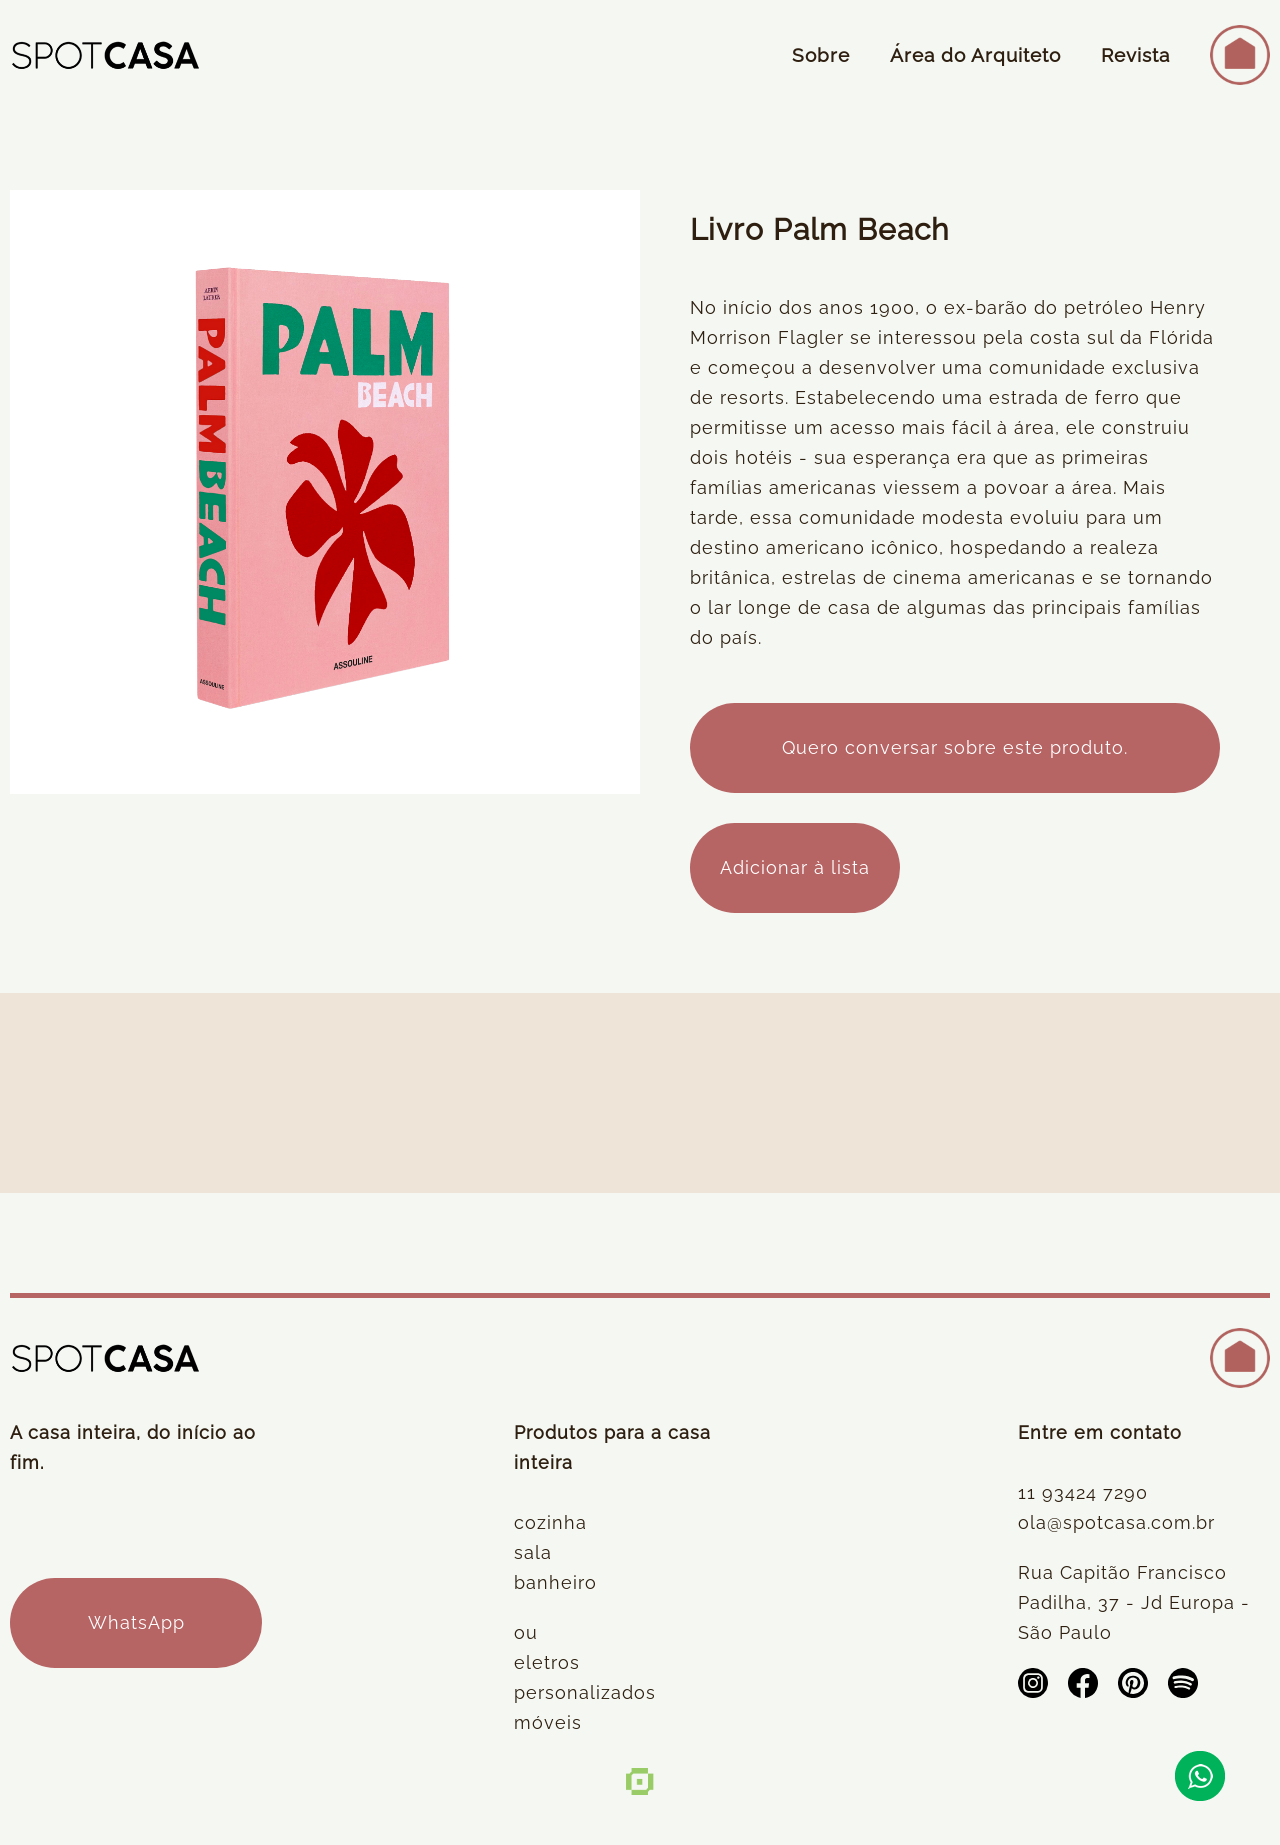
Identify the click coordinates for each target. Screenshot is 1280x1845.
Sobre (821, 55)
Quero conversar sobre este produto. (955, 747)
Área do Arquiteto (975, 55)
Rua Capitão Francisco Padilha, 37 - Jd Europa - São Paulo (1134, 1602)
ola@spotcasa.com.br (1116, 1522)
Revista (1135, 55)
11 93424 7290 (1083, 1492)
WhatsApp (136, 1622)
